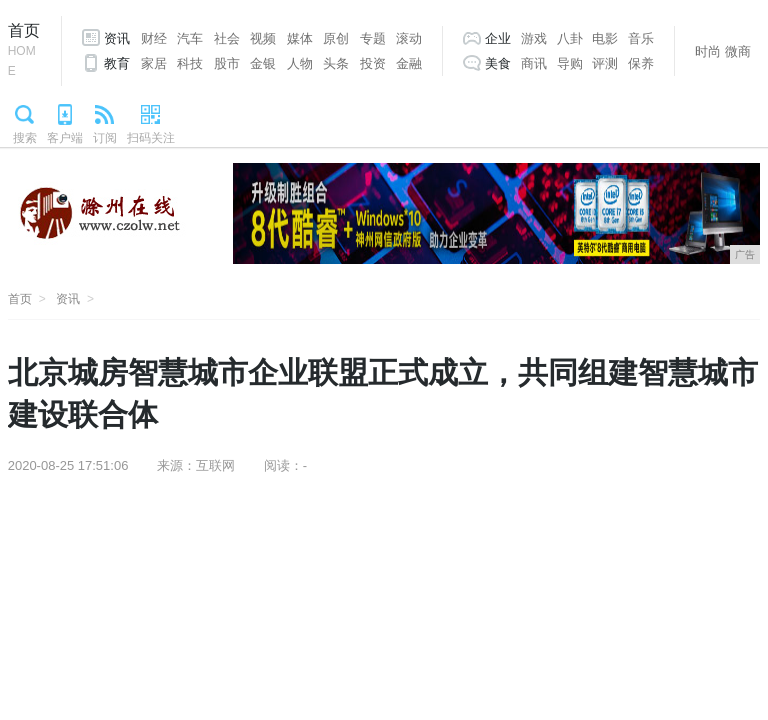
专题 (373, 38)
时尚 (708, 51)
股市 (227, 63)
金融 (409, 63)
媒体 (300, 38)
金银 (263, 63)
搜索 (25, 138)
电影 (605, 38)
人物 (300, 63)
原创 (336, 38)
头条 (336, 63)
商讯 (534, 63)
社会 (227, 38)
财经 (154, 38)
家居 (154, 63)
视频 (263, 38)
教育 (117, 63)
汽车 (190, 38)
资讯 (117, 38)
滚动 (409, 38)
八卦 (570, 38)
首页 (24, 51)
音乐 (641, 38)
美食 (498, 63)
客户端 (65, 138)
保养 (641, 63)
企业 (498, 38)
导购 (570, 63)
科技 (190, 63)
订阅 (105, 138)
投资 (373, 63)
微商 (738, 51)
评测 (605, 63)
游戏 (534, 38)
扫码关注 (151, 138)
